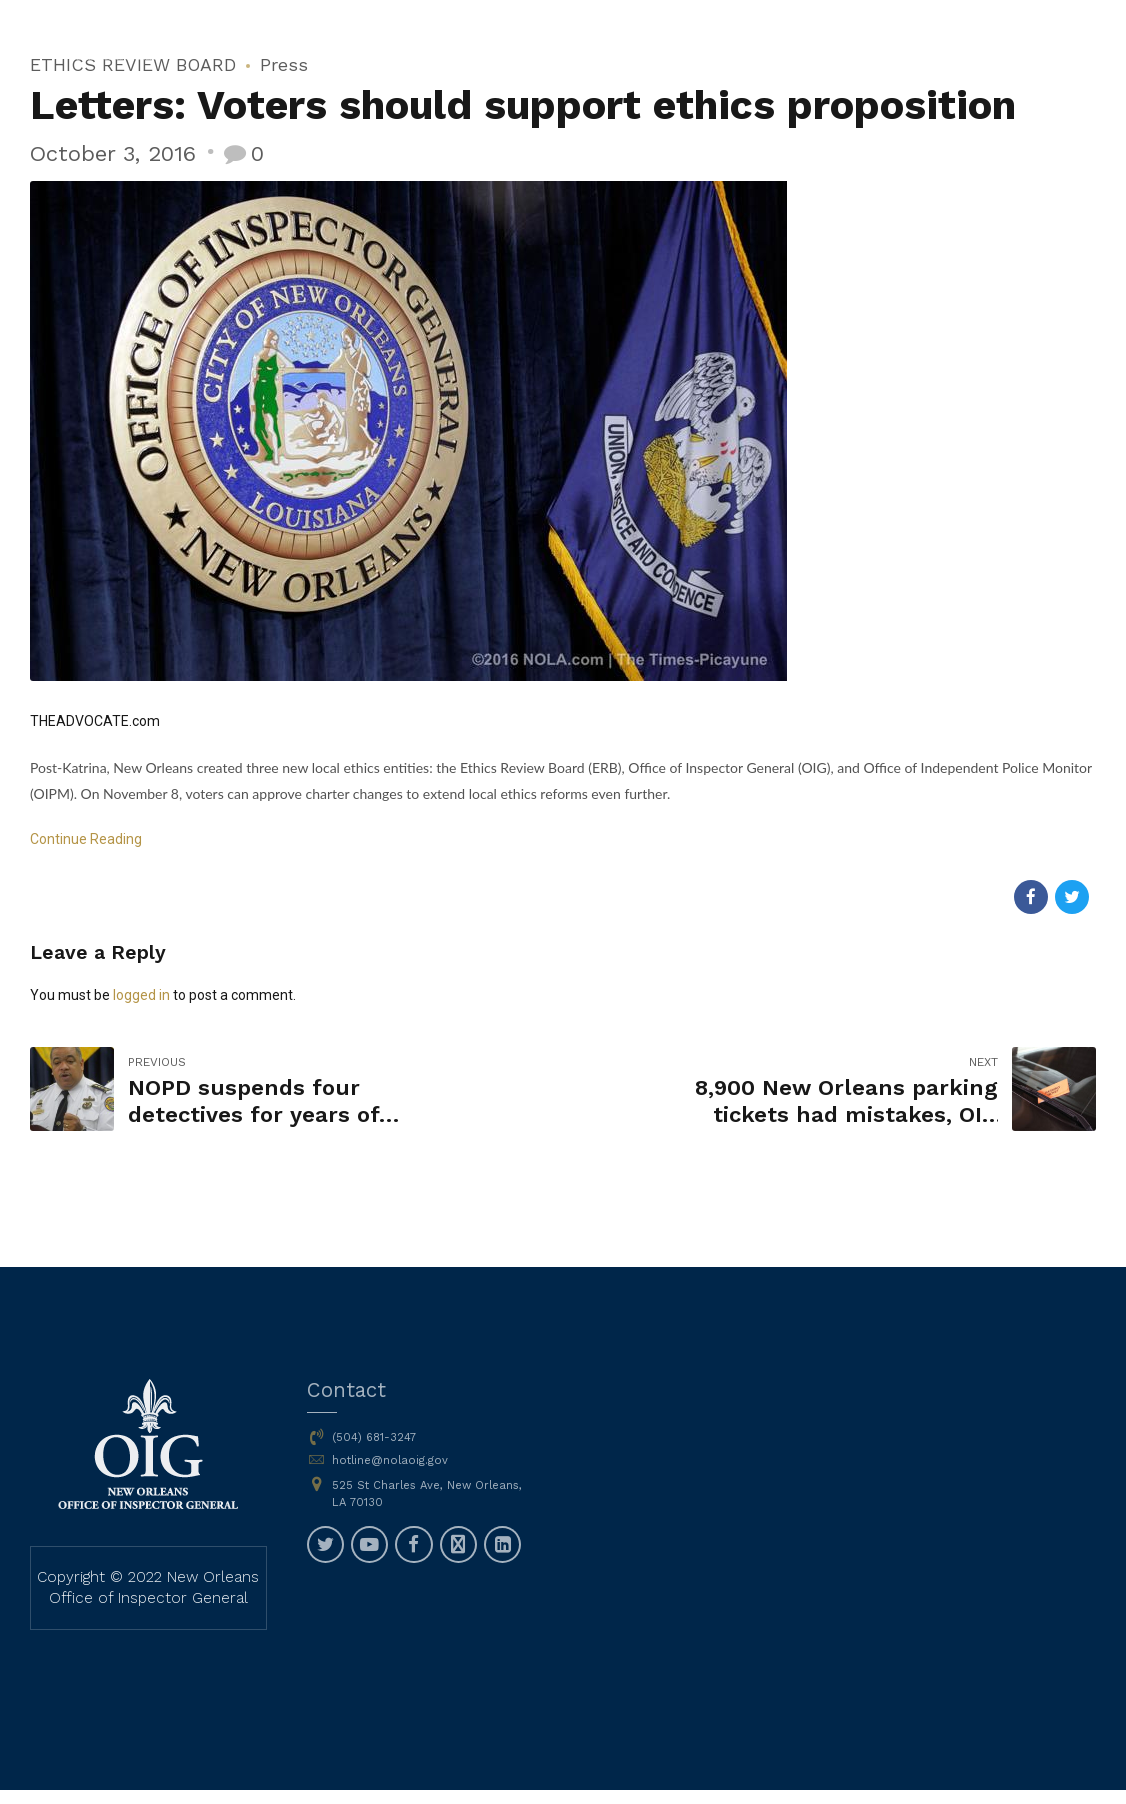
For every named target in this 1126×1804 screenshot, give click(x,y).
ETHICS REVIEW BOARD (133, 64)
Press (284, 64)
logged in (141, 995)
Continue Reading (86, 839)
